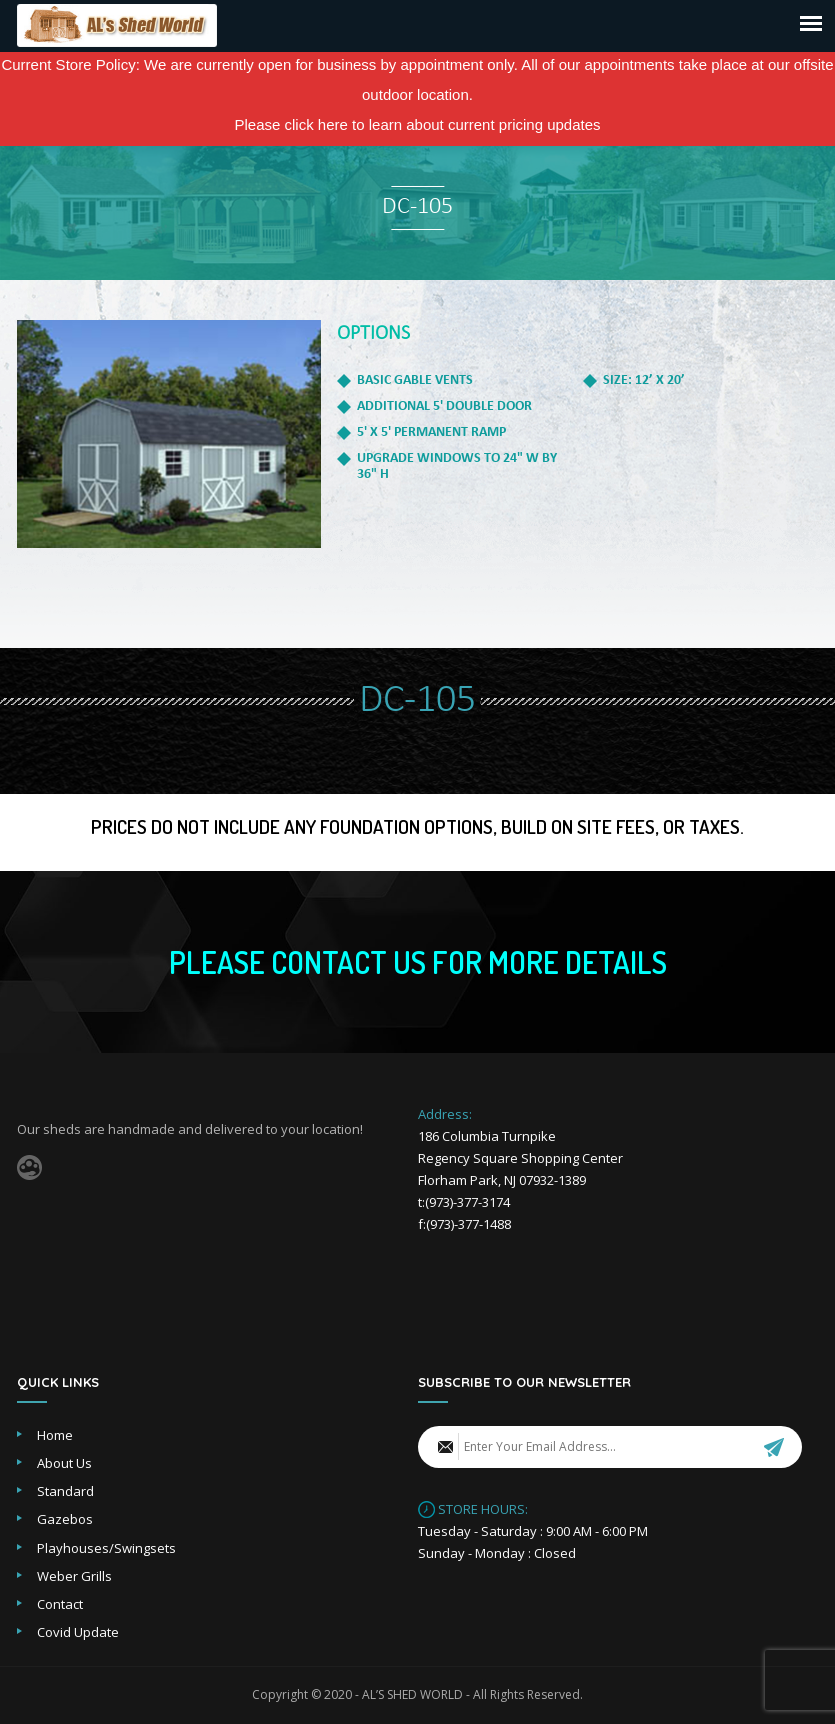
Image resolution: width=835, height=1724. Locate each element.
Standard (65, 1491)
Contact (60, 1604)
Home (55, 1435)
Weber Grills (74, 1576)
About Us (64, 1463)
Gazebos (65, 1519)
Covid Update (78, 1632)
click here (316, 124)
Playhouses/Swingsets (106, 1548)
